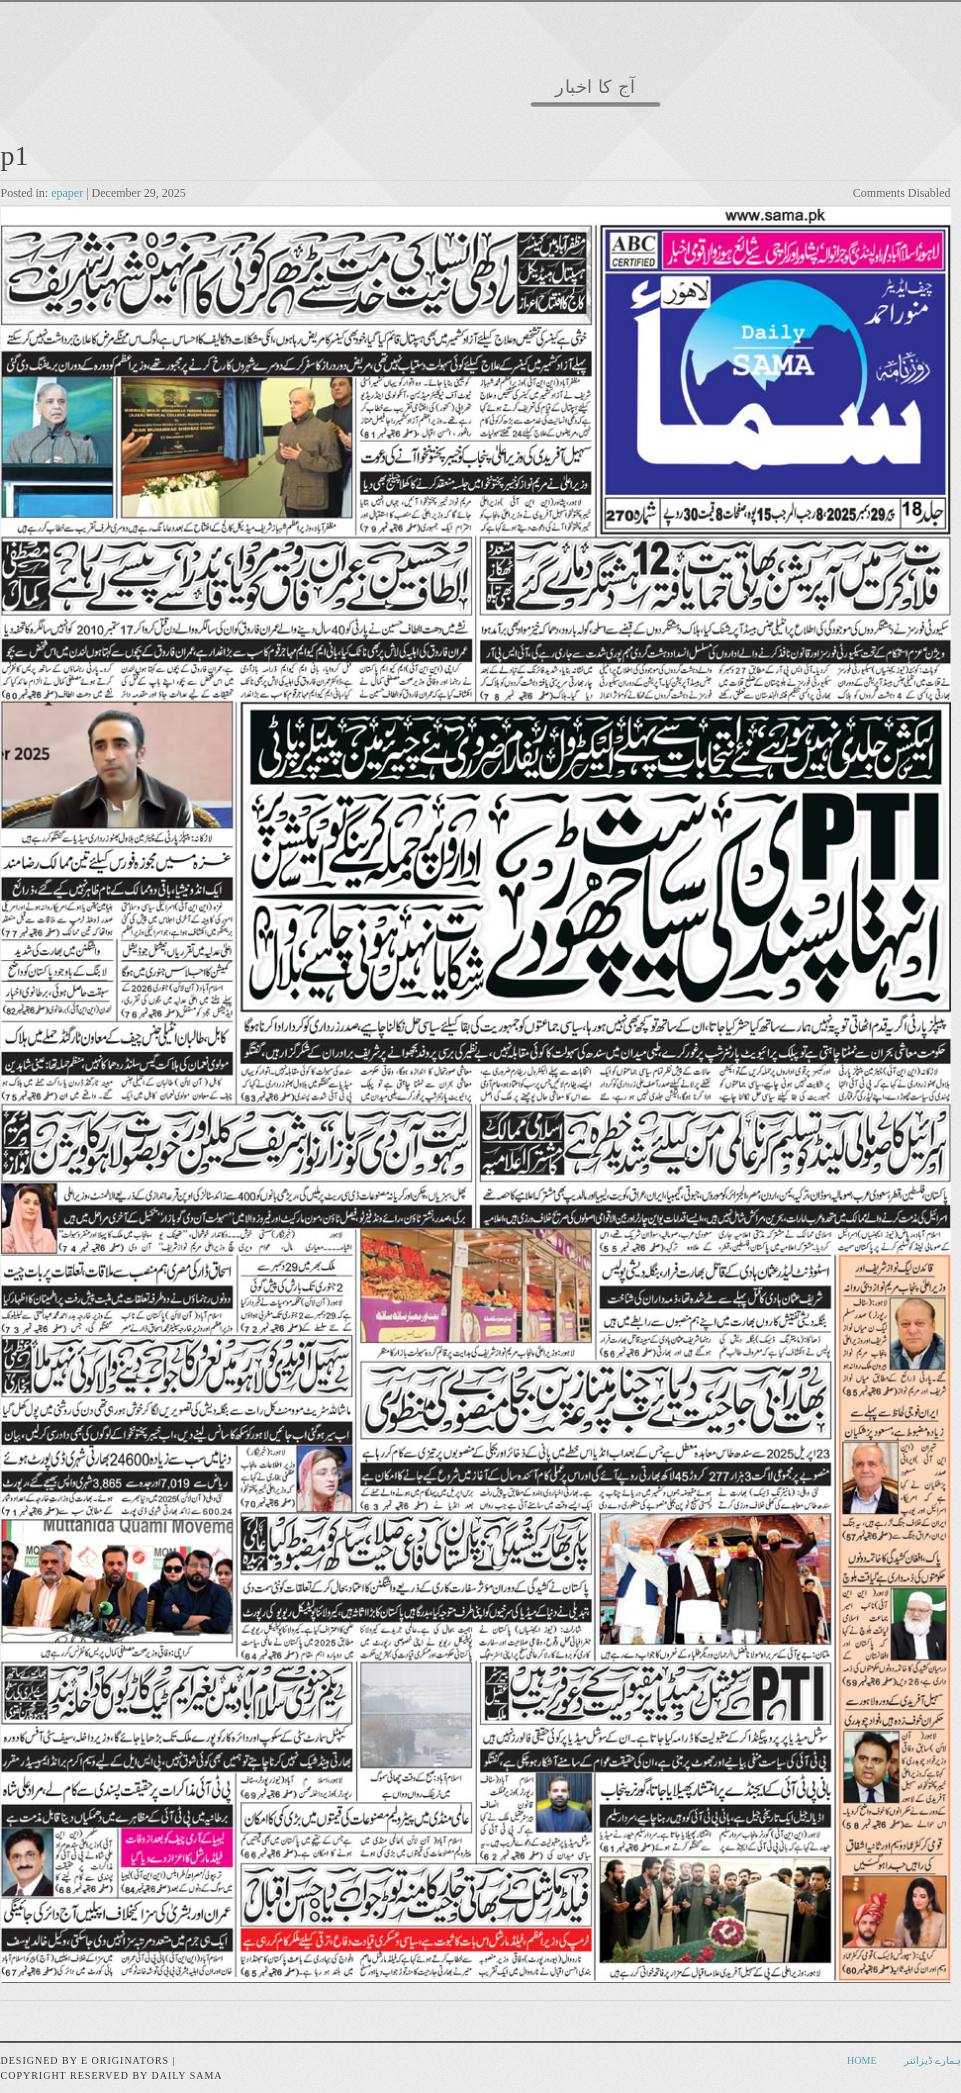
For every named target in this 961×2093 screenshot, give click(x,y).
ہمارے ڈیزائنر (932, 2060)
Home (861, 2060)
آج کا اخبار (595, 87)
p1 (15, 155)
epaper (67, 193)
